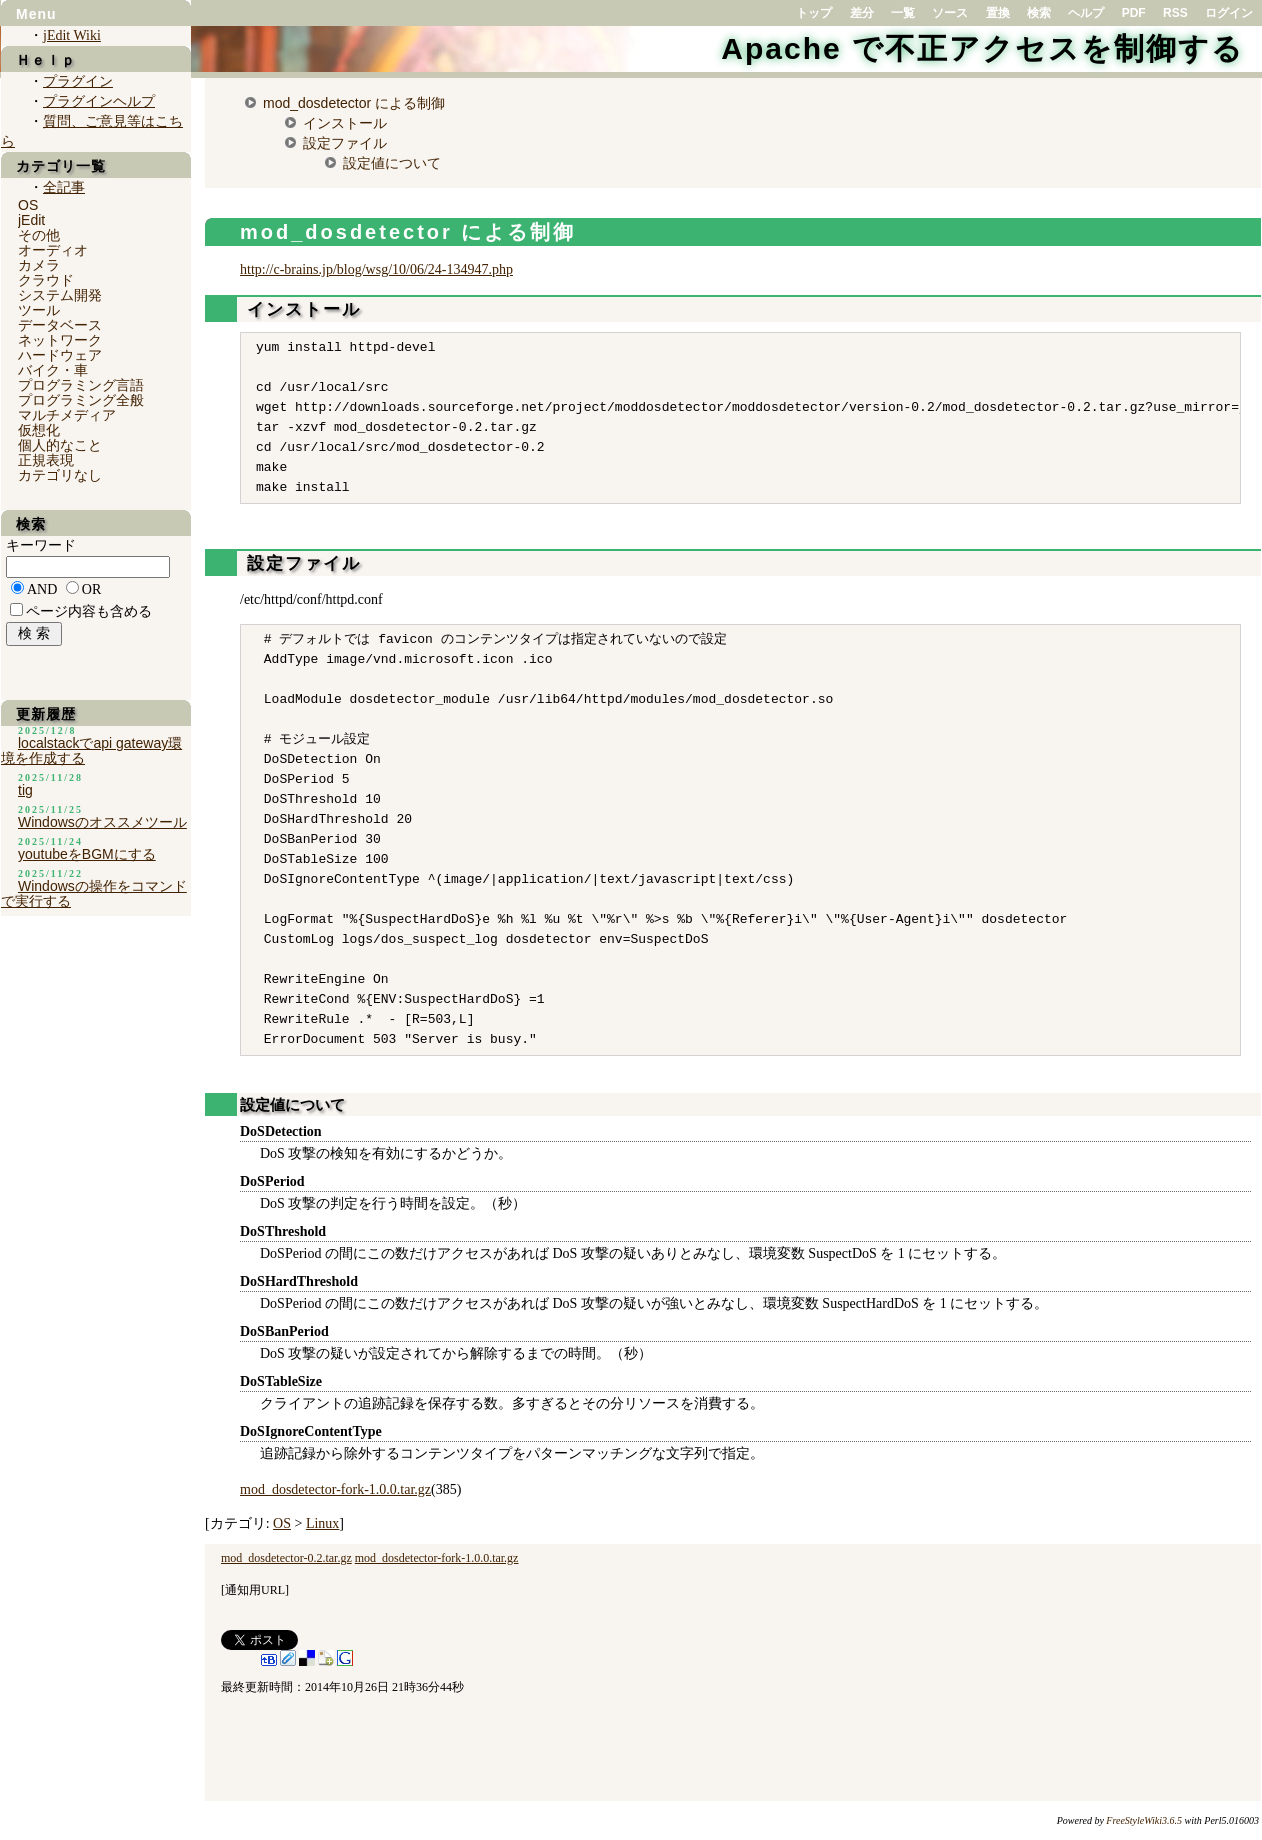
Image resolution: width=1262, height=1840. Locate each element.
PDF (1134, 13)
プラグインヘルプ (99, 101)
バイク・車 (53, 370)
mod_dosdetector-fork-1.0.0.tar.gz (335, 1489)
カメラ (39, 265)
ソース (950, 13)
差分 (862, 13)
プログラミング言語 (81, 385)
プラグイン (78, 81)
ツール (39, 310)
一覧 (903, 13)
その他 (39, 235)
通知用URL (255, 1590)
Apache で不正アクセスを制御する (982, 48)
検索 (1039, 13)
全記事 (64, 187)
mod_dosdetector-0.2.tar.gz (286, 1558)
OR (91, 589)
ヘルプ (1086, 13)
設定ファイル (345, 143)
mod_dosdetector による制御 (354, 103)
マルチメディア (67, 415)
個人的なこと (60, 445)
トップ (814, 13)
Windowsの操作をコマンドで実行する (94, 893)
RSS (1175, 13)
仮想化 (39, 430)
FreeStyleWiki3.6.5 (1144, 1820)
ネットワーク (60, 340)
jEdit (31, 220)
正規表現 (46, 460)
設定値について (392, 163)
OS (282, 1523)
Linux (322, 1523)
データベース (60, 325)
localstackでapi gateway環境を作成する (91, 750)
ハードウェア (60, 355)
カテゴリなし (60, 475)
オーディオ (53, 250)
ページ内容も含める (89, 611)
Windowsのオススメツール (102, 822)
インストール (345, 123)
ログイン (1229, 13)
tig (25, 790)
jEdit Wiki (72, 35)
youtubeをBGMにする (87, 854)
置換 (998, 13)
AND (42, 589)
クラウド (46, 280)
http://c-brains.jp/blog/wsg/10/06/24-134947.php (376, 269)
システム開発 (60, 295)
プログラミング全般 (81, 400)
